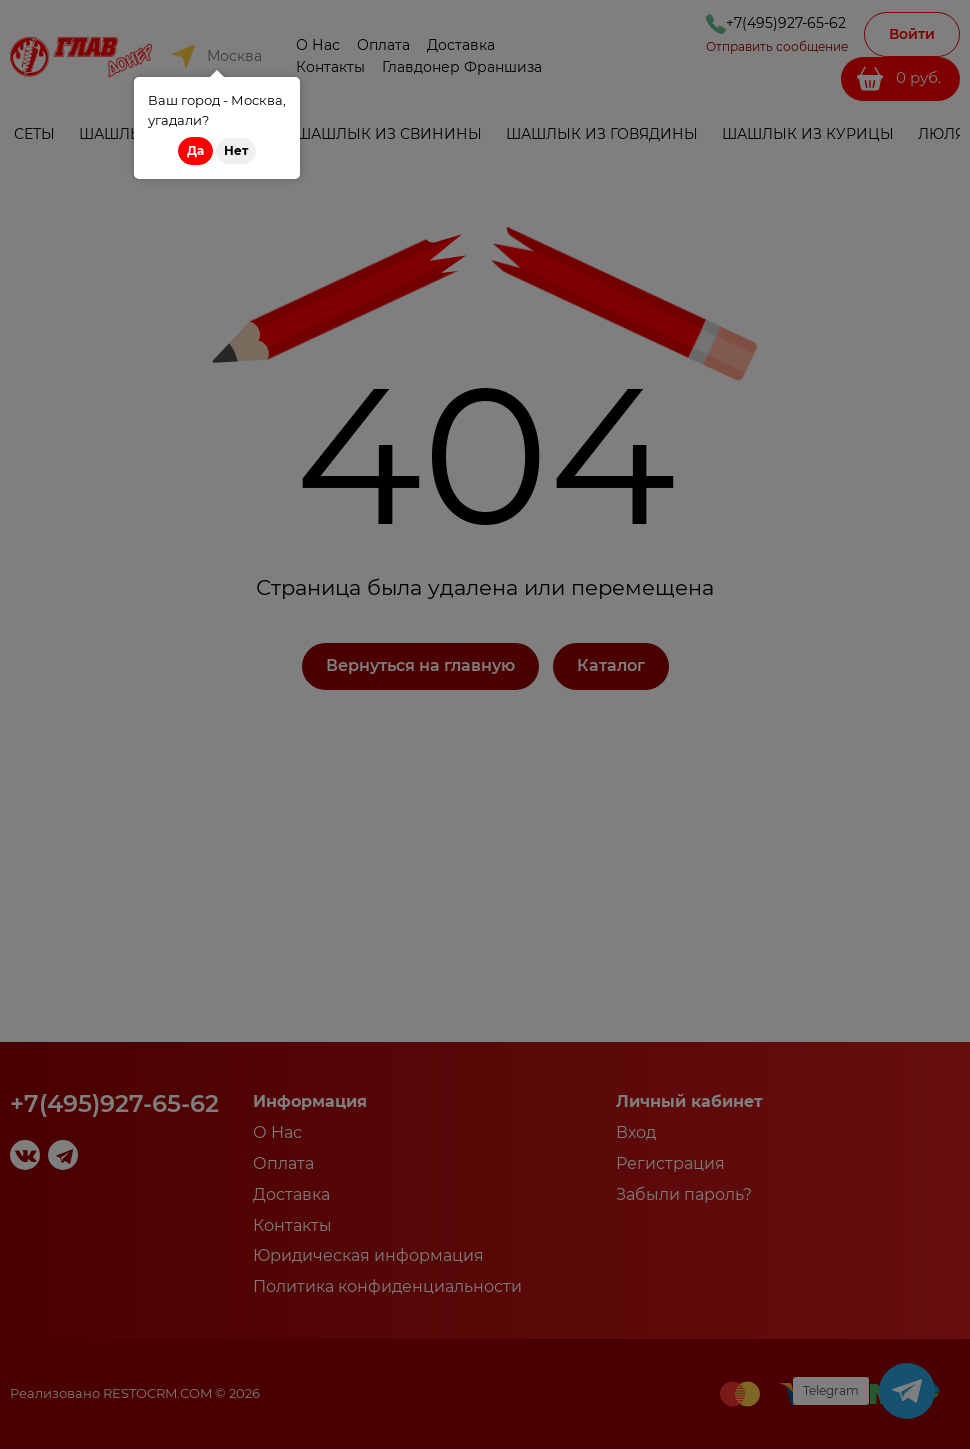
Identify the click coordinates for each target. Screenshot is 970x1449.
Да (195, 150)
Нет (236, 150)
